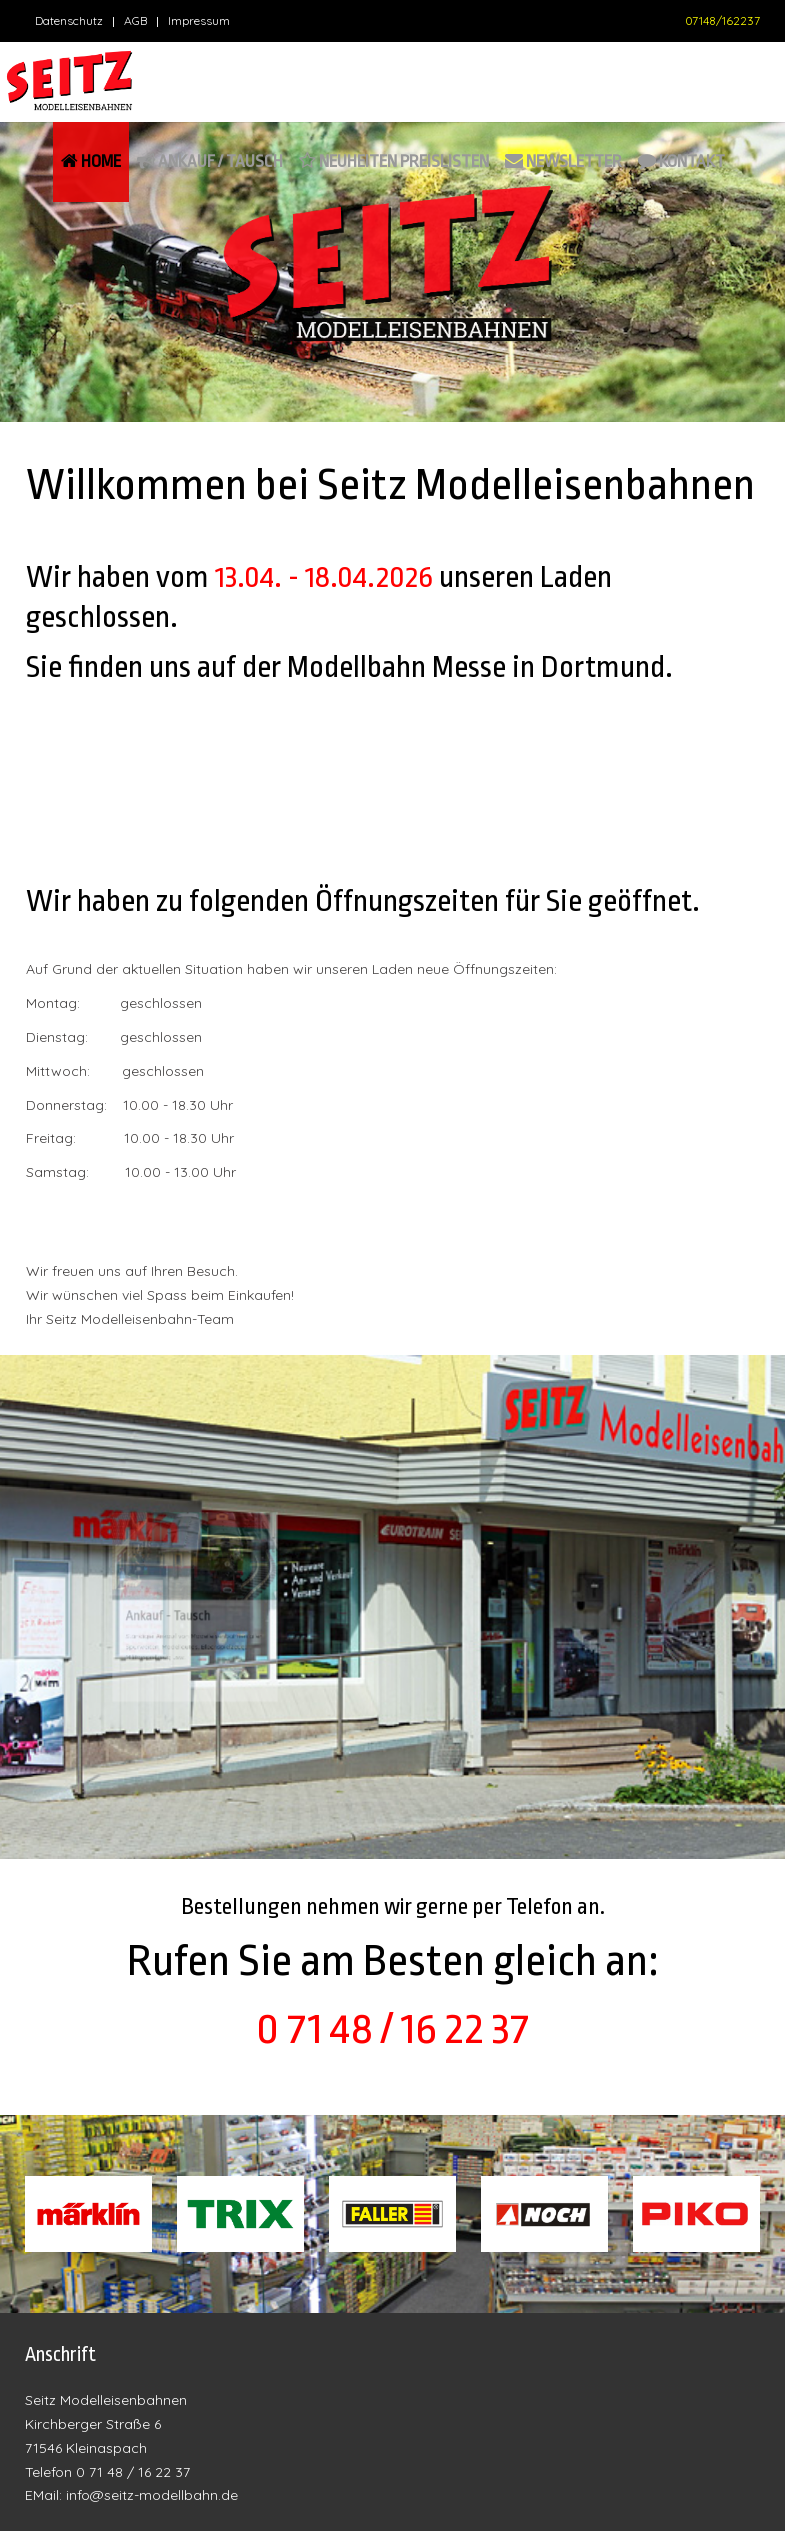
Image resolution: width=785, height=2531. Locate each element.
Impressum (199, 20)
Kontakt (681, 161)
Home (91, 161)
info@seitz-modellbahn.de (152, 2495)
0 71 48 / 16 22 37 (392, 2029)
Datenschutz (69, 20)
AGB (135, 20)
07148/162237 (722, 20)
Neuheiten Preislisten (394, 161)
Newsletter (563, 161)
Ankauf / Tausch (210, 161)
